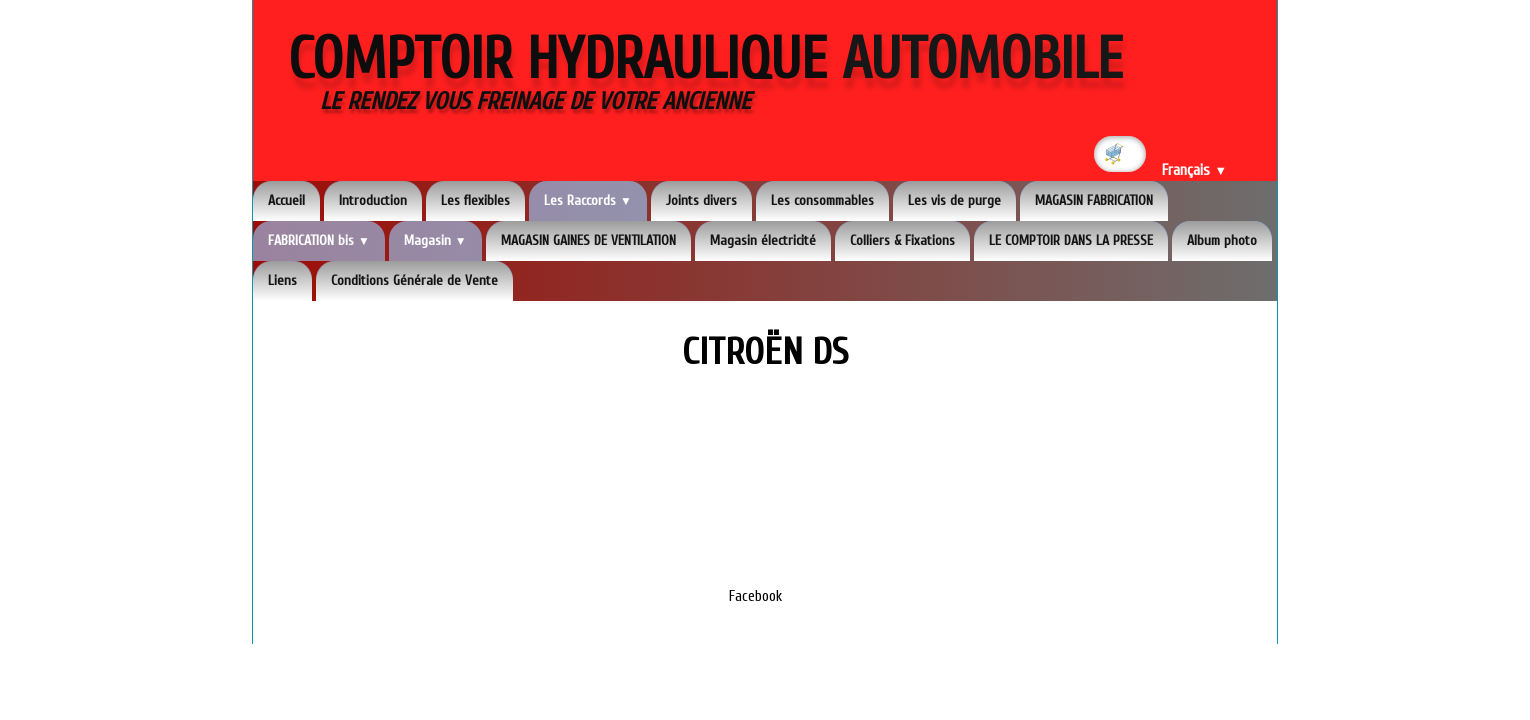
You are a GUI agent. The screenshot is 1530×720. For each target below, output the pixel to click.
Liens (282, 280)
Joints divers (701, 200)
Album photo (1222, 240)
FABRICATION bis (319, 240)
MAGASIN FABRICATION (1094, 200)
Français (1194, 170)
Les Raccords (588, 200)
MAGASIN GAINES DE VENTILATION (588, 240)
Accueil (286, 200)
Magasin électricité (763, 240)
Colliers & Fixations (902, 240)
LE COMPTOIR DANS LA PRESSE (1071, 240)
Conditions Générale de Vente (414, 280)
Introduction (373, 200)
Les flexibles (475, 200)
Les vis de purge (954, 200)
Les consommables (822, 200)
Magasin (435, 240)
